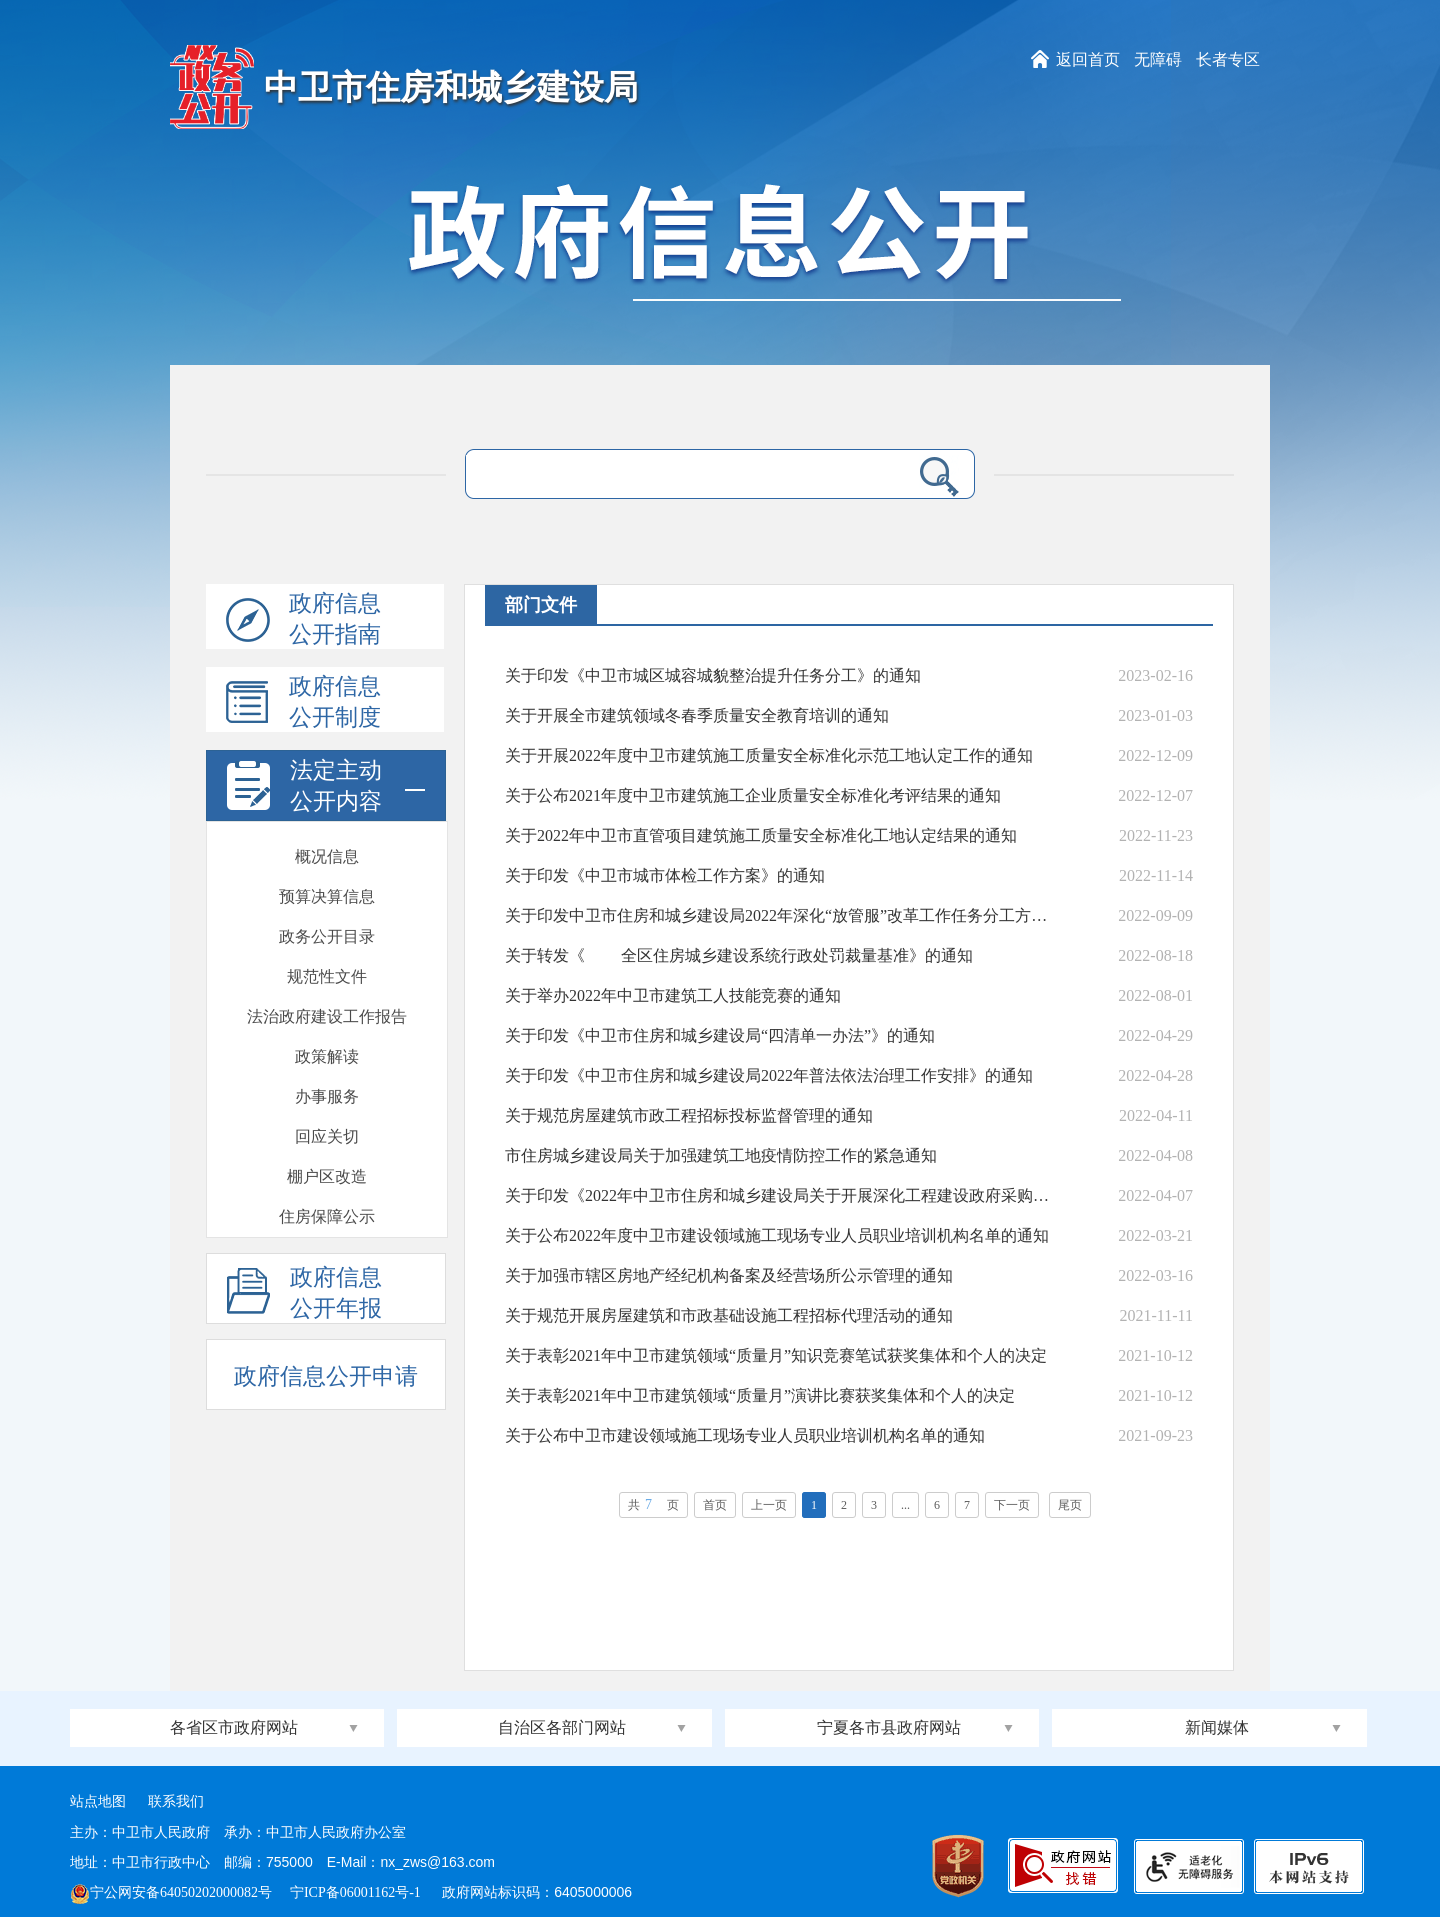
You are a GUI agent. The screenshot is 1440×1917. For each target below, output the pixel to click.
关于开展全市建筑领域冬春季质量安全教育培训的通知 (697, 715)
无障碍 (1158, 59)
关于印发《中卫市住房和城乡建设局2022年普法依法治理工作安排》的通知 (769, 1075)
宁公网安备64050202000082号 (171, 1892)
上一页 (769, 1505)
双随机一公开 (327, 1016)
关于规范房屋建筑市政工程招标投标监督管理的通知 (689, 1115)
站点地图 (98, 1801)
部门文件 (327, 1176)
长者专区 (1228, 59)
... (905, 1505)
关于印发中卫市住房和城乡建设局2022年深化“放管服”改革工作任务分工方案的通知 (780, 915)
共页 (653, 1504)
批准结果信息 (327, 856)
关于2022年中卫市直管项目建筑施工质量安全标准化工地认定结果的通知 (761, 835)
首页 (715, 1505)
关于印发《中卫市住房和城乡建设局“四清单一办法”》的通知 (720, 1035)
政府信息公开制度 (303, 703)
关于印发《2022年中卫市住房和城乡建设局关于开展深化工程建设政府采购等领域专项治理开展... (780, 1195)
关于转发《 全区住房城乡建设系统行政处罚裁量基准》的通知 (739, 955)
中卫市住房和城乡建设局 (451, 87)
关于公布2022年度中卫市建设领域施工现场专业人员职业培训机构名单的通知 (777, 1235)
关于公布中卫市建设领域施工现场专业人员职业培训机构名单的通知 (745, 1435)
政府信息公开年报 (304, 1294)
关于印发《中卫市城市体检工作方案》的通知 (665, 875)
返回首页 (1088, 59)
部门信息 (327, 1216)
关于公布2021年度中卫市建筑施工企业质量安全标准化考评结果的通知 (753, 795)
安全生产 (327, 1136)
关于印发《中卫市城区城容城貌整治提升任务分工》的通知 (713, 675)
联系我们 (176, 1801)
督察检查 (327, 1056)
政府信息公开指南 (303, 620)
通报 (327, 1096)
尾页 (1070, 1505)
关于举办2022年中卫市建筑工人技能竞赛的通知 (673, 995)
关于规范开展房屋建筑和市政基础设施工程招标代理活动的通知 (729, 1315)
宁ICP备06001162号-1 (357, 1892)
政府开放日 (327, 936)
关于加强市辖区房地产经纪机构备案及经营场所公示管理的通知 (729, 1275)
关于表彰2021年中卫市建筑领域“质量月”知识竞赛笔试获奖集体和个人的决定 (776, 1355)
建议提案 (327, 896)
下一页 (1012, 1505)
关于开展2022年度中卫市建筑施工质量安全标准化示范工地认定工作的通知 (769, 755)
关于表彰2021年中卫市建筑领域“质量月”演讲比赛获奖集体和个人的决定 (760, 1395)
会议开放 (327, 976)
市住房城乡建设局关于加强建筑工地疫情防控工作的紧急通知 (721, 1155)
